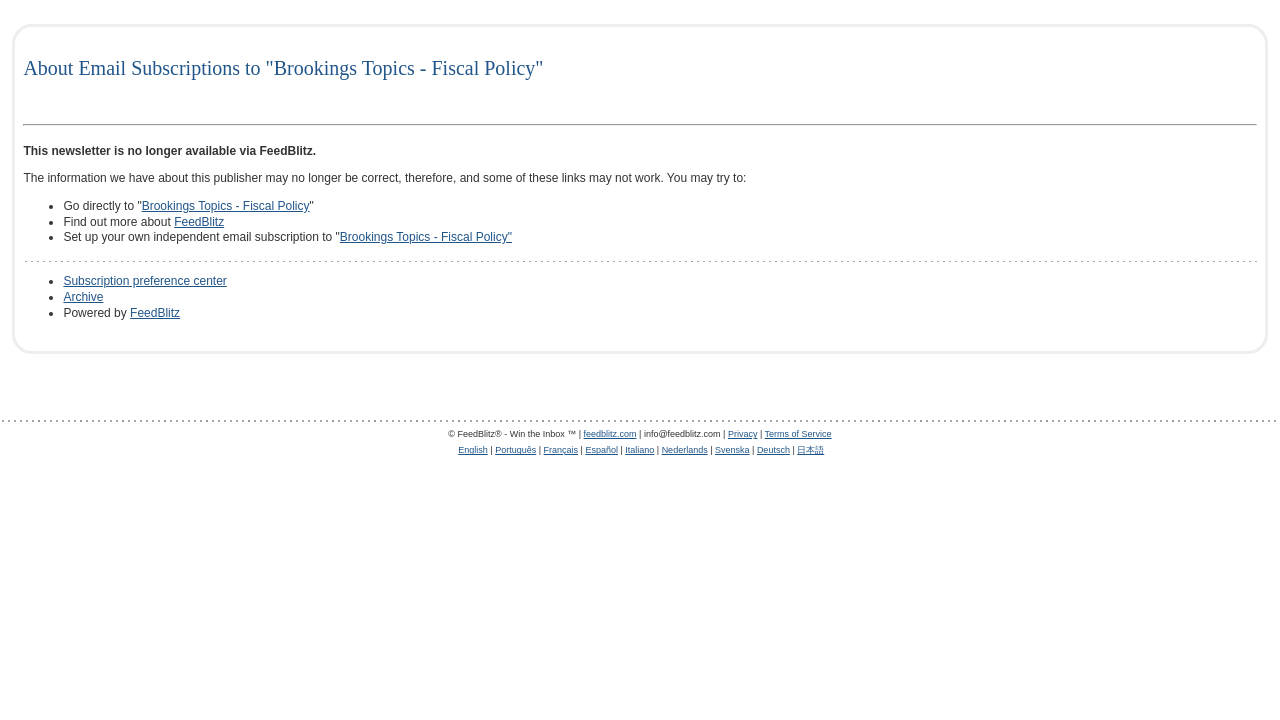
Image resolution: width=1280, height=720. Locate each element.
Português (515, 450)
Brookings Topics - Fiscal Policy (226, 206)
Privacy (743, 434)
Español (601, 450)
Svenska (732, 450)
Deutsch (773, 450)
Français (561, 450)
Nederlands (685, 450)
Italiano (639, 450)
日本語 (810, 450)
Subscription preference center (144, 281)
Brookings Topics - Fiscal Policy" (426, 237)
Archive (83, 297)
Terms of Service (798, 434)
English (473, 450)
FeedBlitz (199, 222)
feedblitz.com (610, 434)
